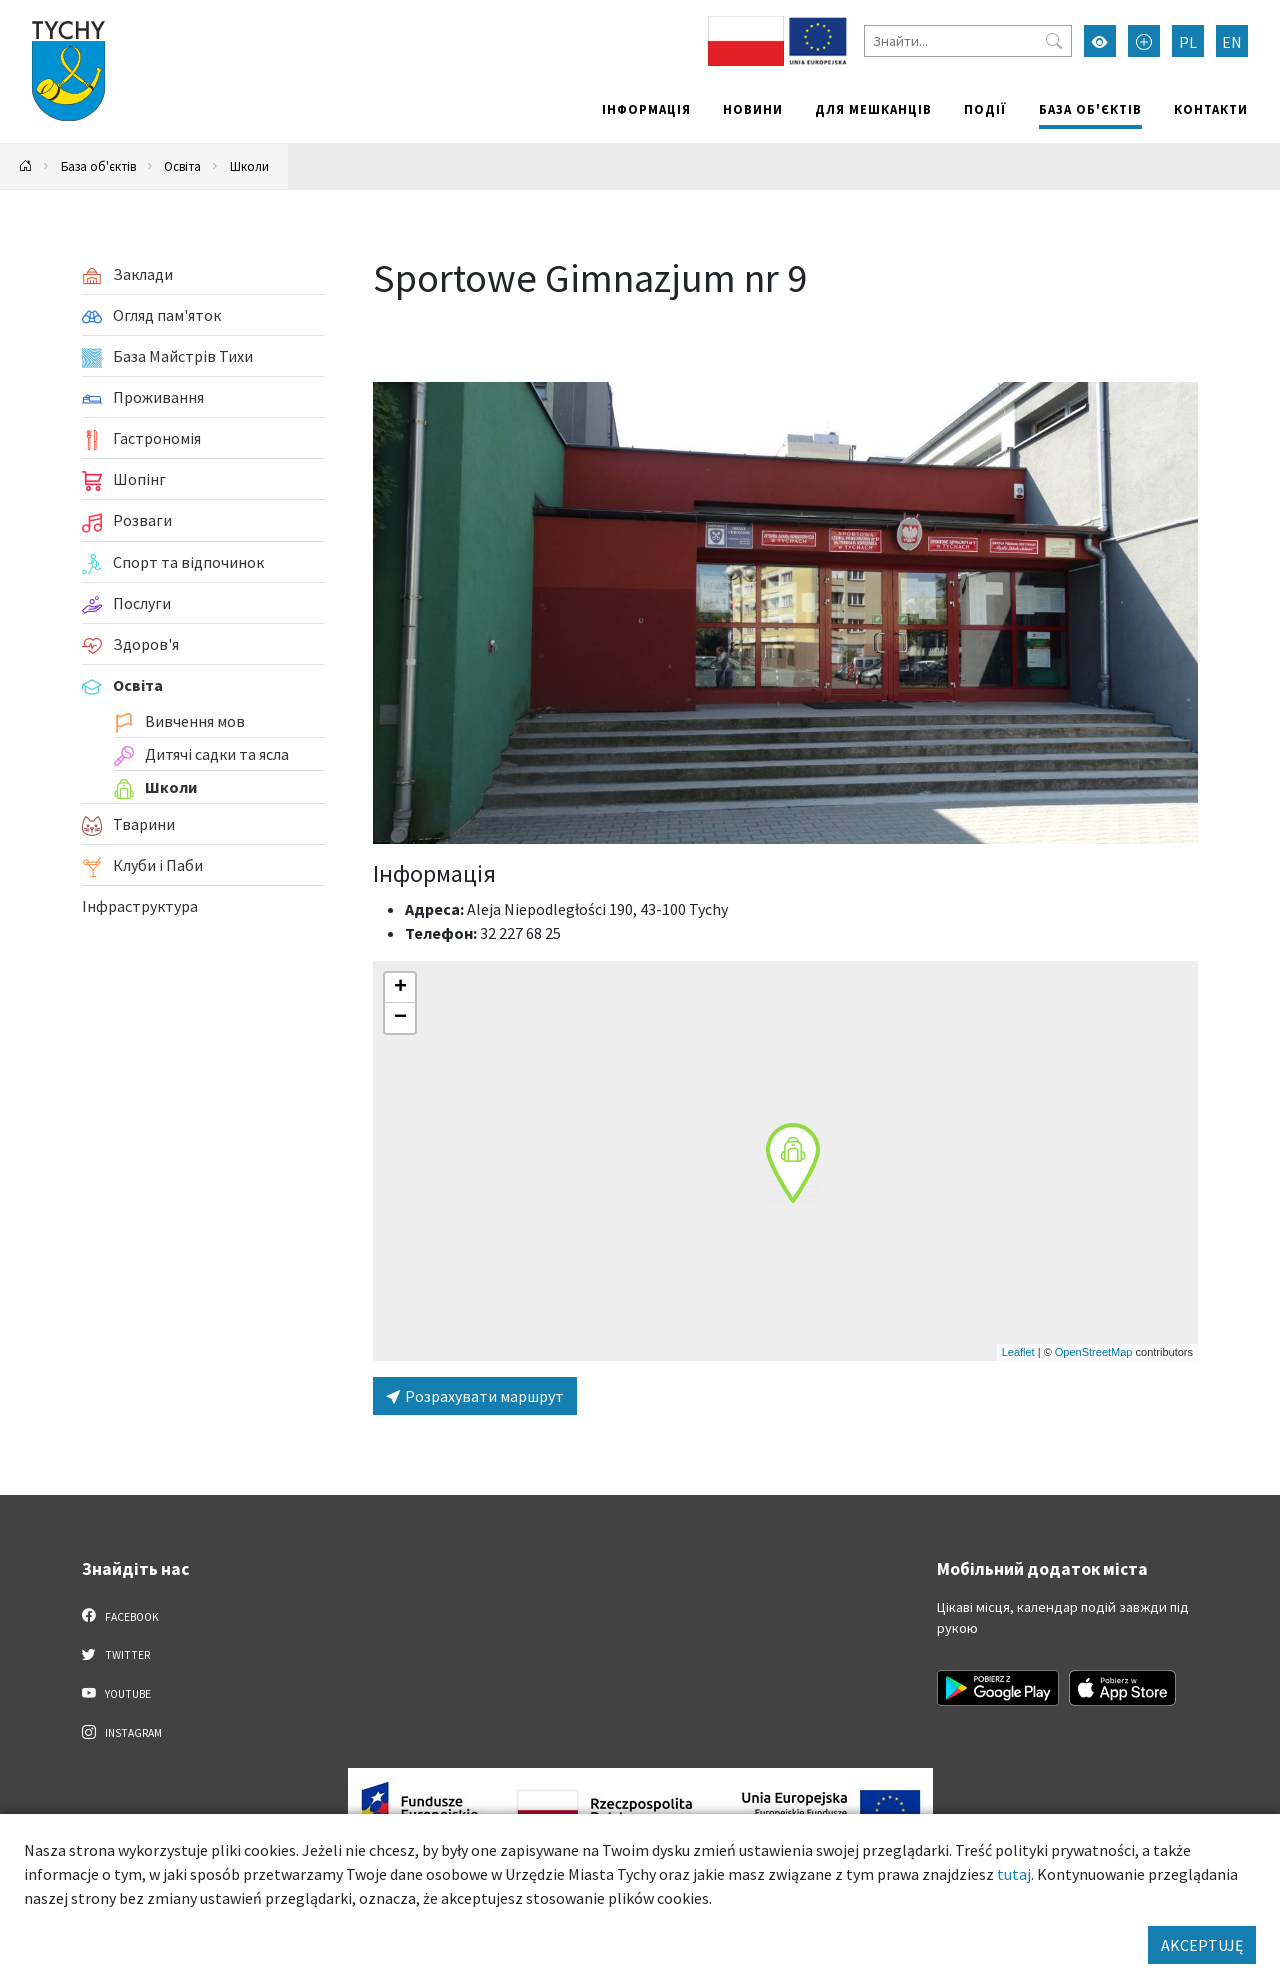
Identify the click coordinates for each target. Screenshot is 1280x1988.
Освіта (182, 166)
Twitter (116, 1654)
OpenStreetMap (1094, 1352)
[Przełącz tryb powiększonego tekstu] (1144, 41)
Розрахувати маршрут (475, 1396)
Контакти (1211, 109)
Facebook (120, 1616)
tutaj (1014, 1874)
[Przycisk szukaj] (1054, 41)
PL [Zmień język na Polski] (1188, 42)
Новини (753, 109)
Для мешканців (873, 109)
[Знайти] (968, 41)
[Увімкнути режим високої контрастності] (1100, 41)
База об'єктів (1090, 109)
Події (985, 109)
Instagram (122, 1732)
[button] (793, 1163)
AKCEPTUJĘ (1202, 1945)
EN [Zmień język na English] (1232, 42)
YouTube (116, 1693)
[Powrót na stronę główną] (26, 166)
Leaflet (1018, 1352)
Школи (249, 166)
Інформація (646, 109)
